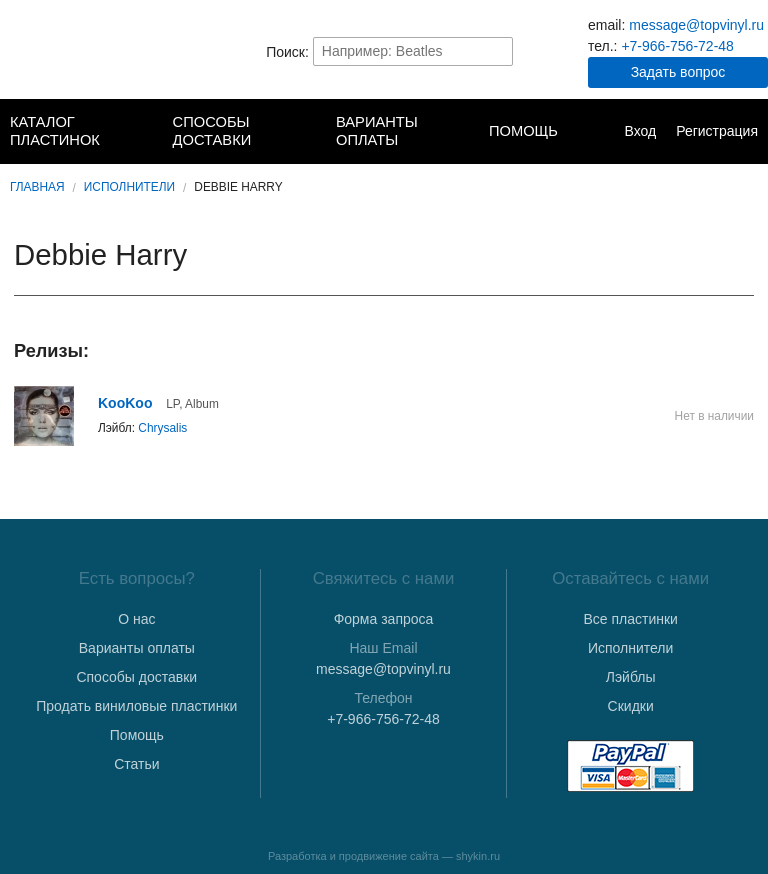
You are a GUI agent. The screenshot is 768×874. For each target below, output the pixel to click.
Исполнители (129, 187)
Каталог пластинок (55, 131)
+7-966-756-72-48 (677, 46)
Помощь (523, 131)
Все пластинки (630, 619)
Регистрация (717, 131)
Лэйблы (631, 677)
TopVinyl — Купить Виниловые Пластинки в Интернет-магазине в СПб (90, 51)
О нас (136, 619)
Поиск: (287, 51)
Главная (37, 187)
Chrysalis (162, 428)
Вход (640, 131)
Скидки (631, 706)
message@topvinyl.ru (696, 25)
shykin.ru (478, 856)
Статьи (136, 764)
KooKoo (125, 403)
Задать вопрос (678, 72)
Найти (496, 51)
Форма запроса (384, 619)
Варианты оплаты (377, 131)
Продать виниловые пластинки (136, 706)
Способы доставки (212, 131)
